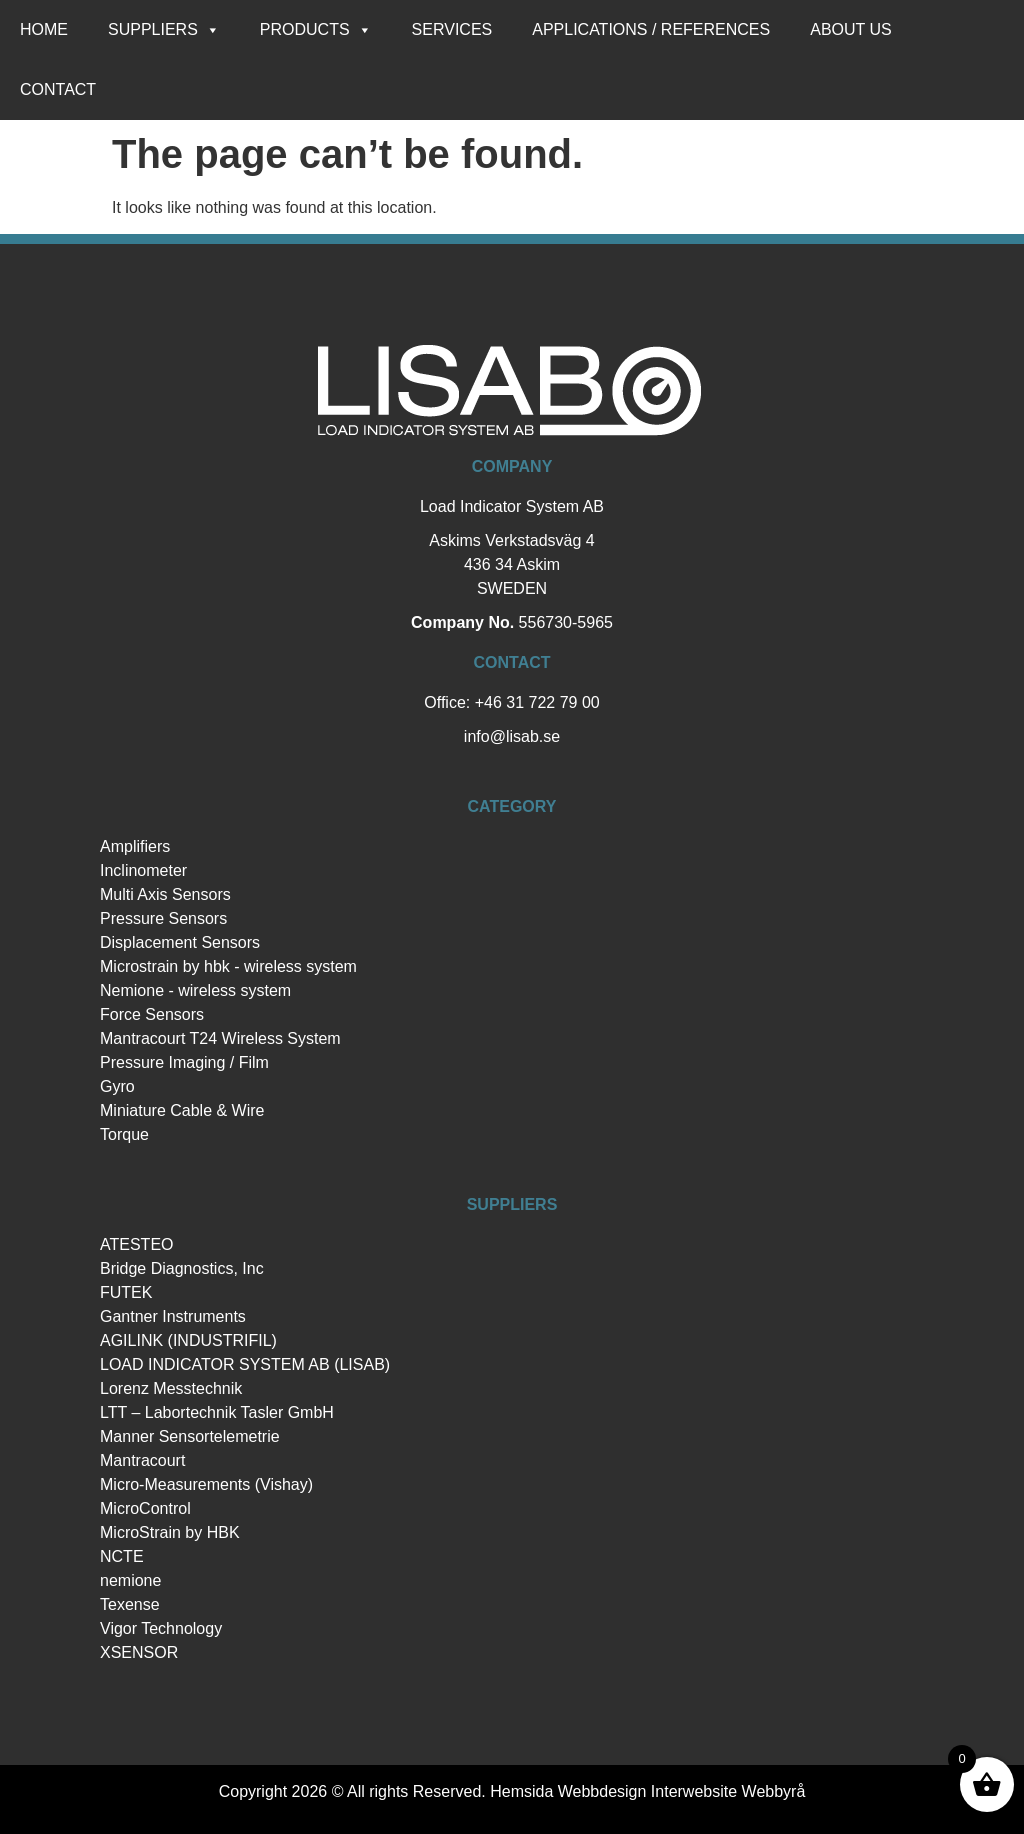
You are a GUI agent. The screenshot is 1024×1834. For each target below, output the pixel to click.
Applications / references (651, 29)
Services (452, 29)
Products (316, 30)
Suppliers (164, 30)
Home (44, 29)
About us (851, 29)
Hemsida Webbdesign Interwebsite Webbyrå (647, 1791)
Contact (58, 89)
